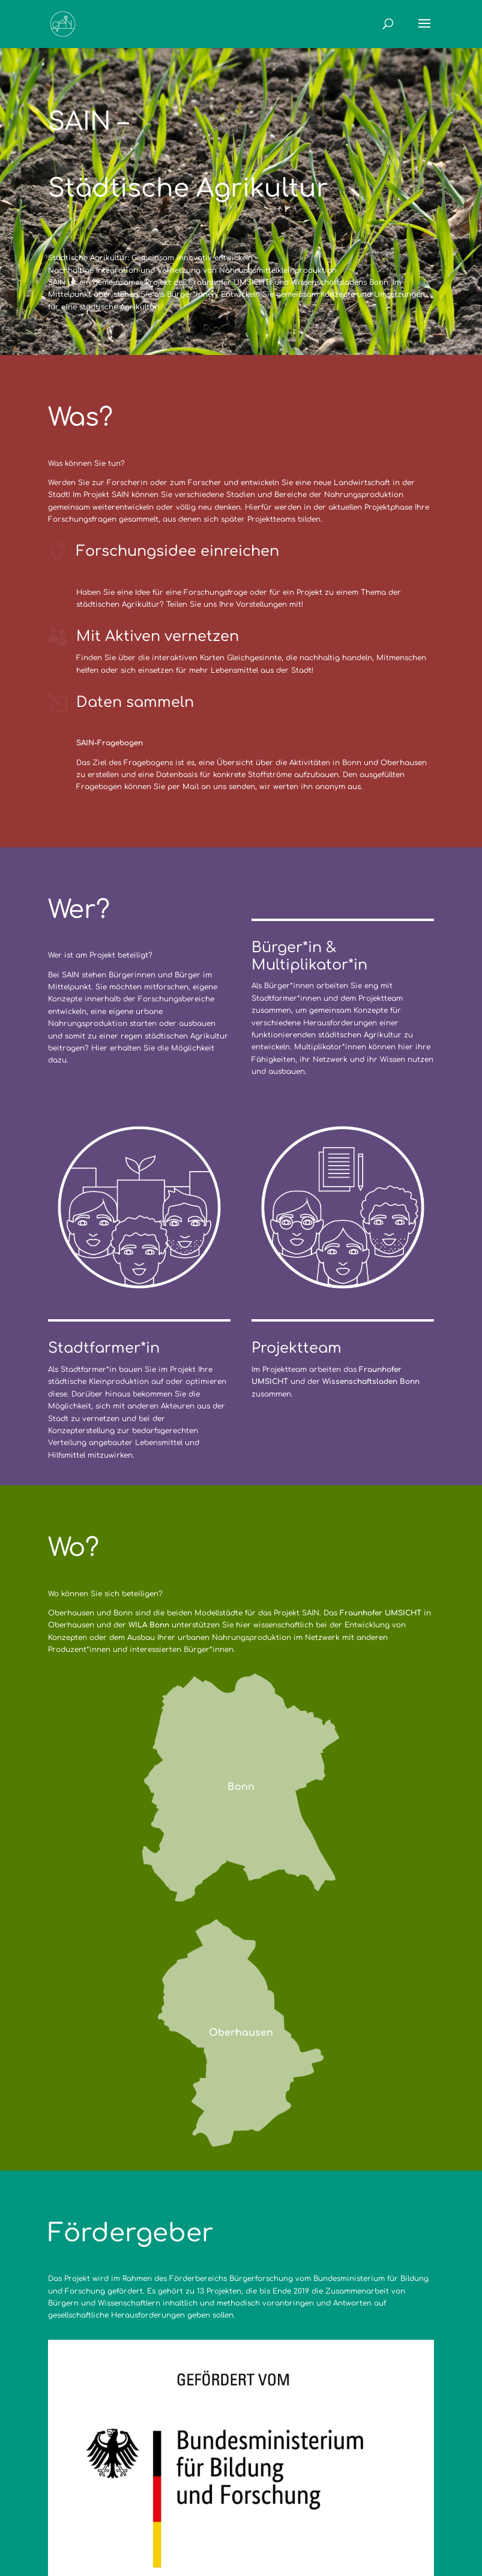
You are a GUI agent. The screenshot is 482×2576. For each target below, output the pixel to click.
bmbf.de (160, 2405)
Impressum (155, 2507)
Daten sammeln (135, 702)
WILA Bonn (148, 1625)
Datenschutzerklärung (245, 2507)
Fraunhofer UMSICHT (380, 1613)
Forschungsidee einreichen (177, 551)
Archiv (324, 2507)
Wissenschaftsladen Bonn (371, 1202)
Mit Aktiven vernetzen (157, 636)
